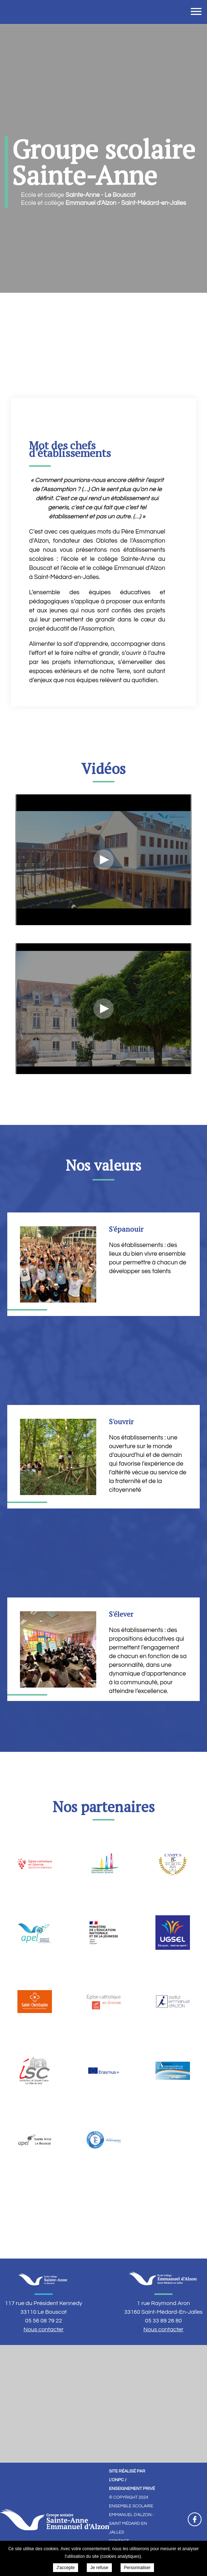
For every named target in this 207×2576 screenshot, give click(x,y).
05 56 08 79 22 (43, 2321)
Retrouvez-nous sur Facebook (195, 2519)
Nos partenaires (104, 1806)
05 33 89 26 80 (163, 2321)
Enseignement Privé (132, 2488)
